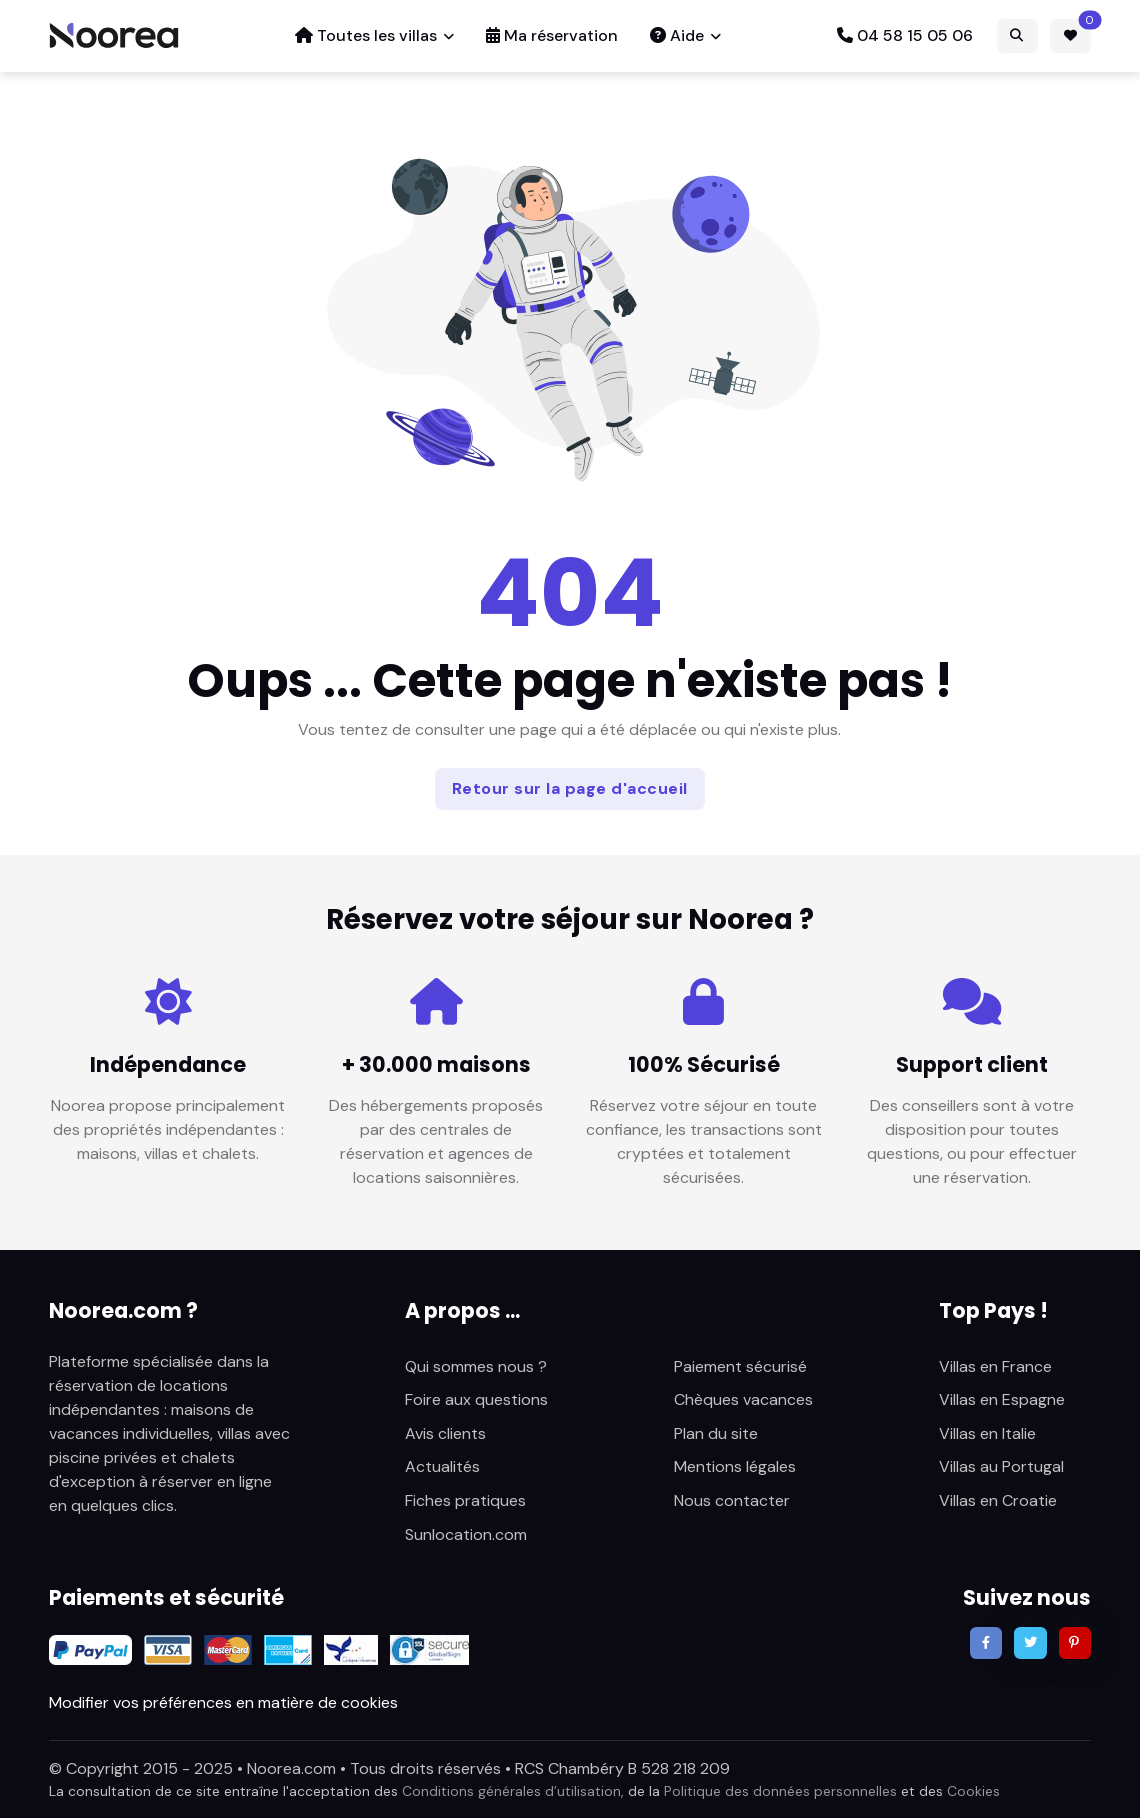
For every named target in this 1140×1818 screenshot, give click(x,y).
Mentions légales (735, 1466)
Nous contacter (732, 1500)
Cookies (973, 1791)
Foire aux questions (476, 1399)
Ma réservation (552, 35)
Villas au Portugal (1001, 1466)
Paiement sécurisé (740, 1366)
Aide (677, 35)
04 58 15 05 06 (905, 35)
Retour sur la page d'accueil (570, 788)
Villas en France (995, 1366)
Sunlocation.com (466, 1534)
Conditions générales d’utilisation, (513, 1791)
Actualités (442, 1466)
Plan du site (716, 1433)
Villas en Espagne (1002, 1399)
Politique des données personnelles (780, 1791)
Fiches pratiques (465, 1500)
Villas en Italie (987, 1433)
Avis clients (445, 1433)
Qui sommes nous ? (476, 1366)
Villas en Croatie (998, 1500)
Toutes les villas (366, 35)
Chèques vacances (743, 1399)
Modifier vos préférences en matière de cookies (223, 1702)
